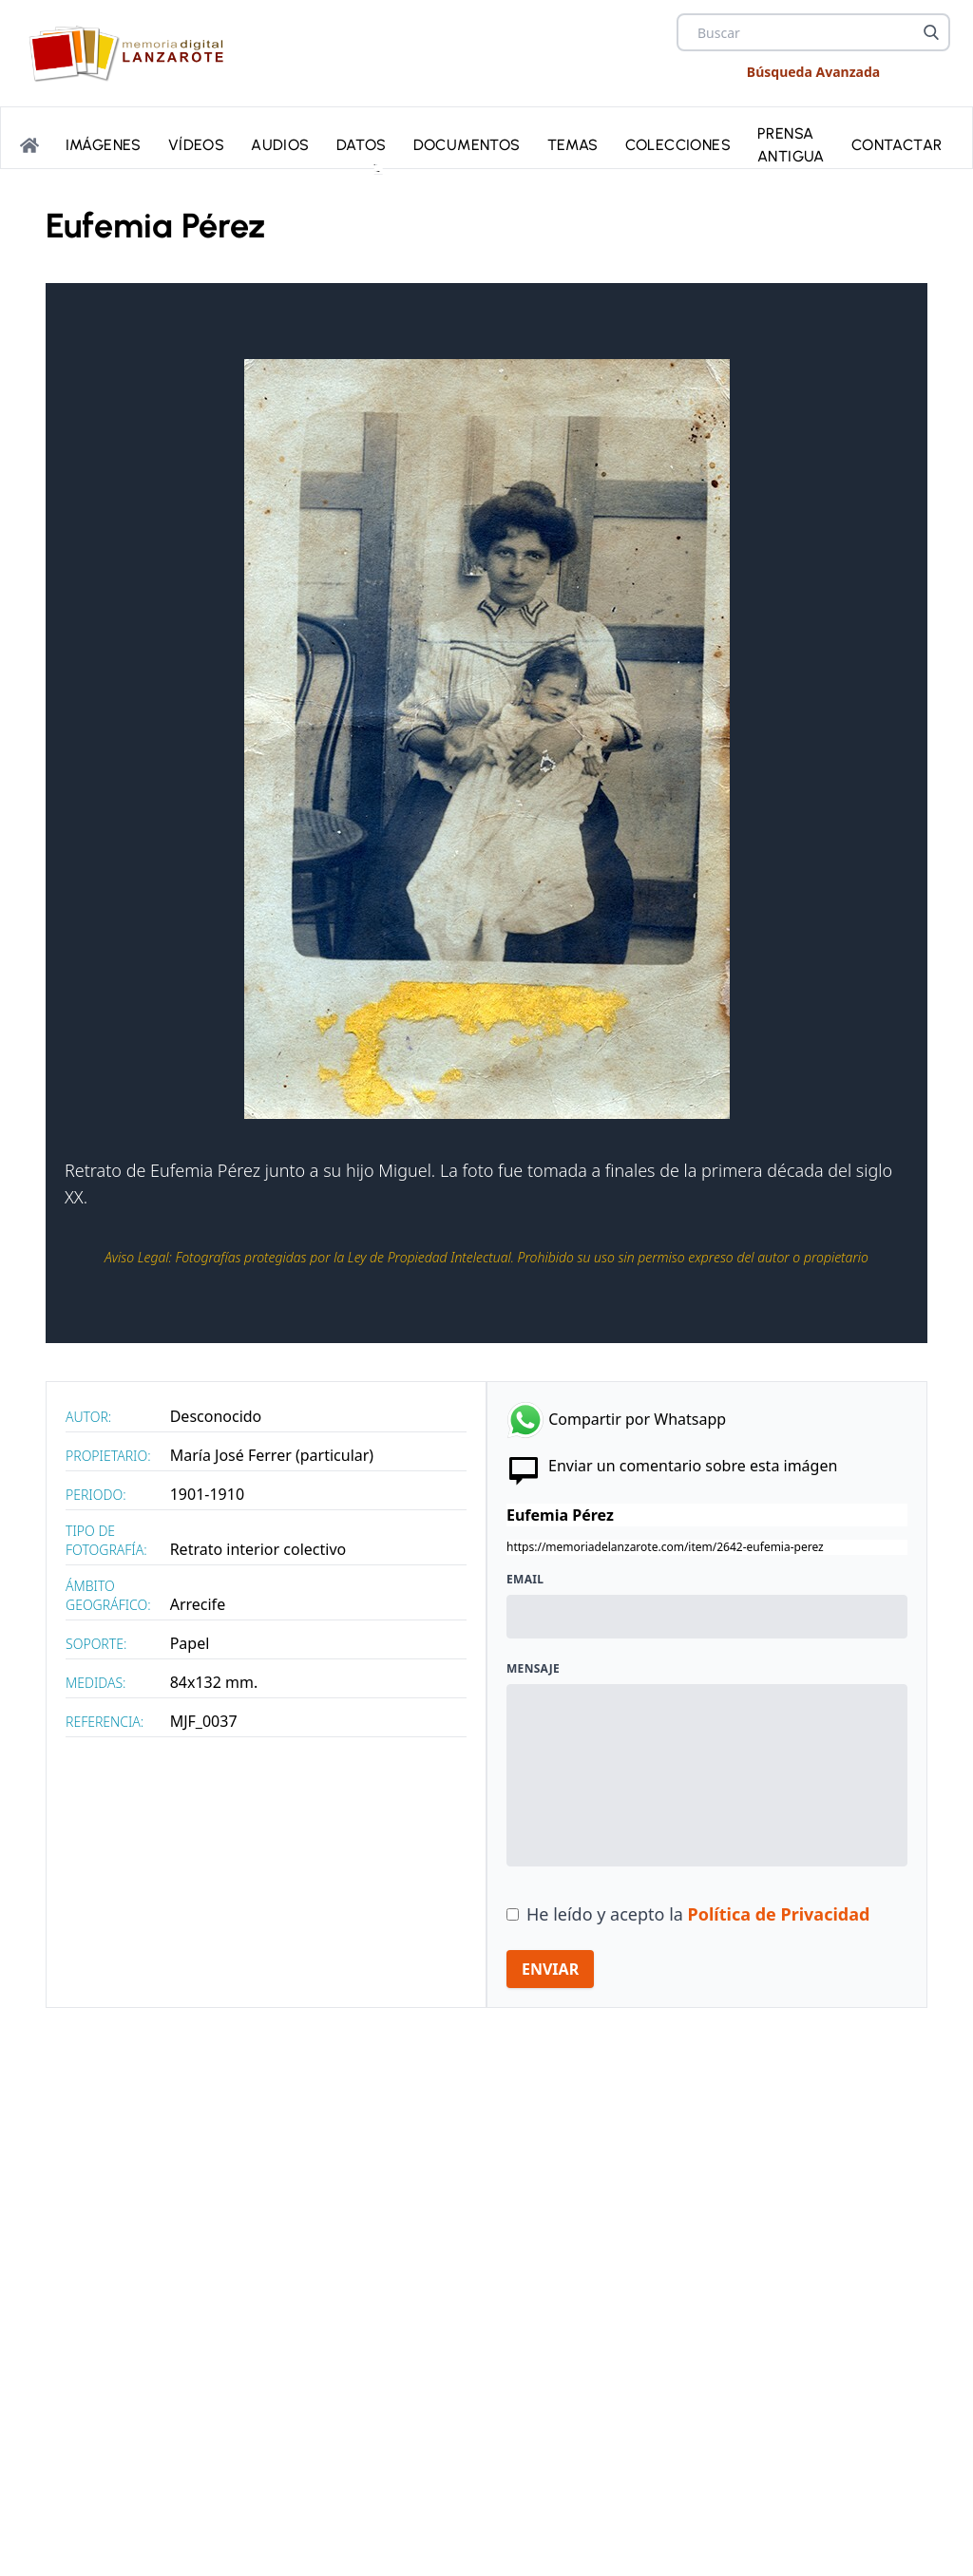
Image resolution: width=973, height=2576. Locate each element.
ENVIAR (550, 1969)
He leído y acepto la (697, 1914)
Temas (573, 141)
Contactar (897, 141)
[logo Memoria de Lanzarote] (131, 53)
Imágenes (104, 141)
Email (525, 1579)
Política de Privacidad (779, 1914)
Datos (361, 141)
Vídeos (196, 141)
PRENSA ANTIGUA (791, 141)
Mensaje (533, 1668)
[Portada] (29, 141)
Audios (280, 141)
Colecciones (678, 141)
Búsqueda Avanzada (813, 72)
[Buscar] (931, 32)
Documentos (467, 141)
